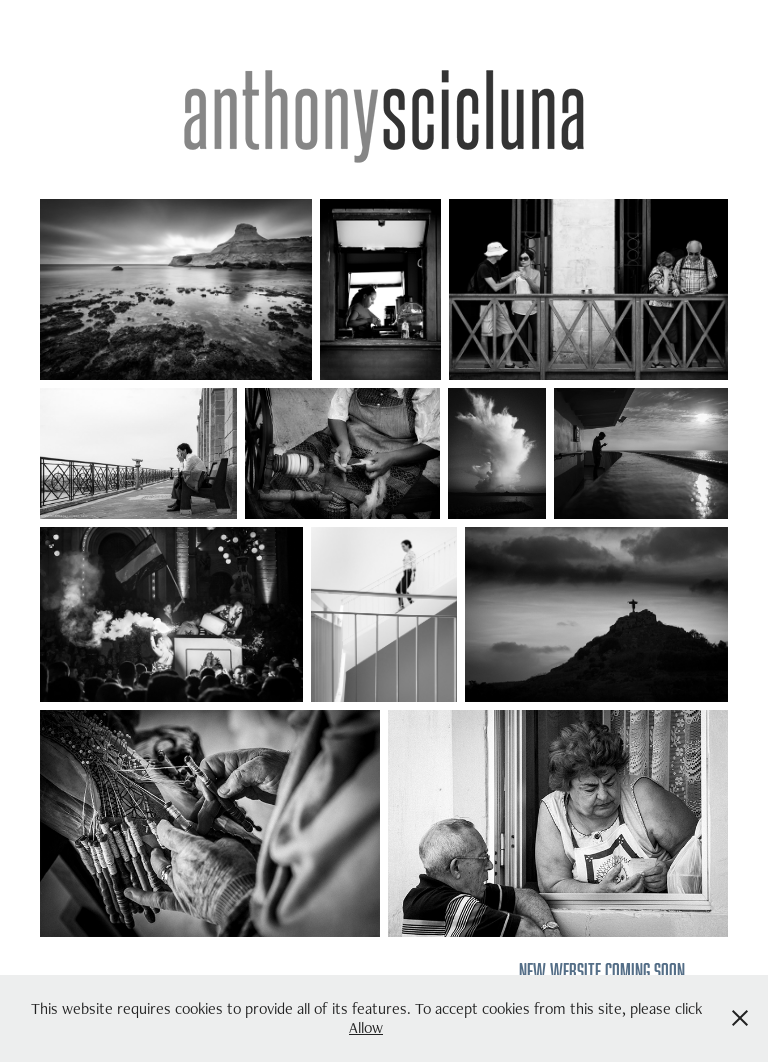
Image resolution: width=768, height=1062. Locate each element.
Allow (366, 1027)
